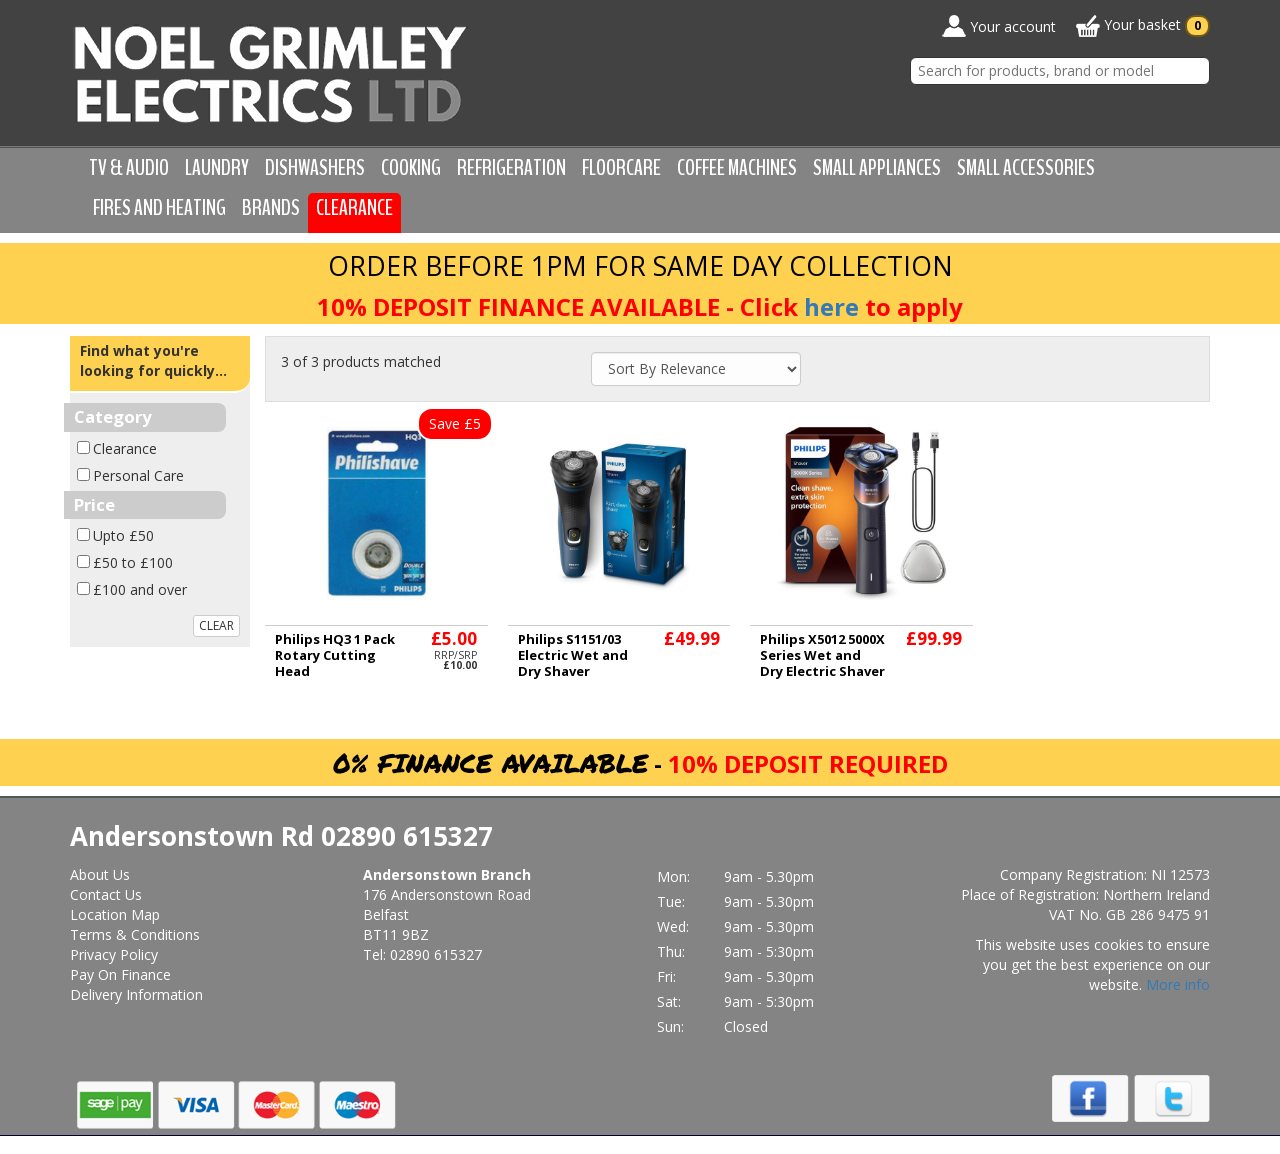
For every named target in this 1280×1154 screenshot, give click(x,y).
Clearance (354, 208)
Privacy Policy (114, 954)
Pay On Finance (120, 974)
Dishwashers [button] (315, 168)
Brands (271, 208)
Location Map (115, 914)
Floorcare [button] (621, 168)
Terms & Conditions (135, 934)
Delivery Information (136, 994)
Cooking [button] (411, 168)
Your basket (1143, 26)
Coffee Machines (737, 168)
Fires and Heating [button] (159, 208)
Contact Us (106, 894)
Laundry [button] (217, 168)
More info (1178, 984)
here (831, 306)
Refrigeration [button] (511, 168)
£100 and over (140, 589)
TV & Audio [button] (129, 168)
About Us (100, 874)
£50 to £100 (133, 562)
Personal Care (138, 475)
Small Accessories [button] (1026, 168)
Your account (999, 26)
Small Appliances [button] (877, 168)
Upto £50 (123, 535)
